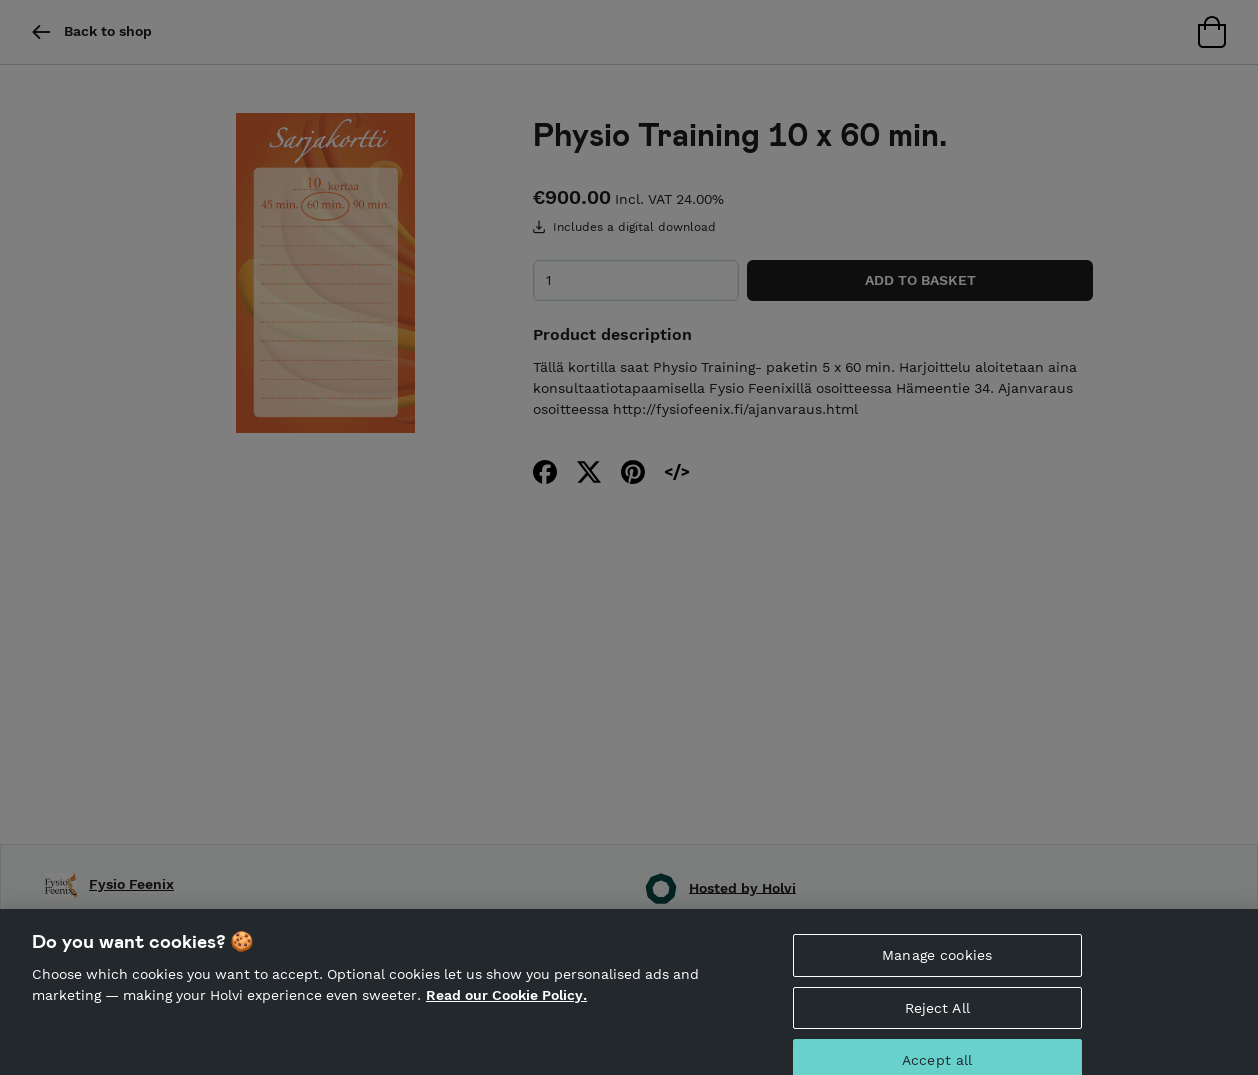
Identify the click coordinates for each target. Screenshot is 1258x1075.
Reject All (937, 1017)
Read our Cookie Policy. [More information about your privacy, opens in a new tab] (506, 1005)
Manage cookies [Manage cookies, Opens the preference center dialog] (937, 964)
